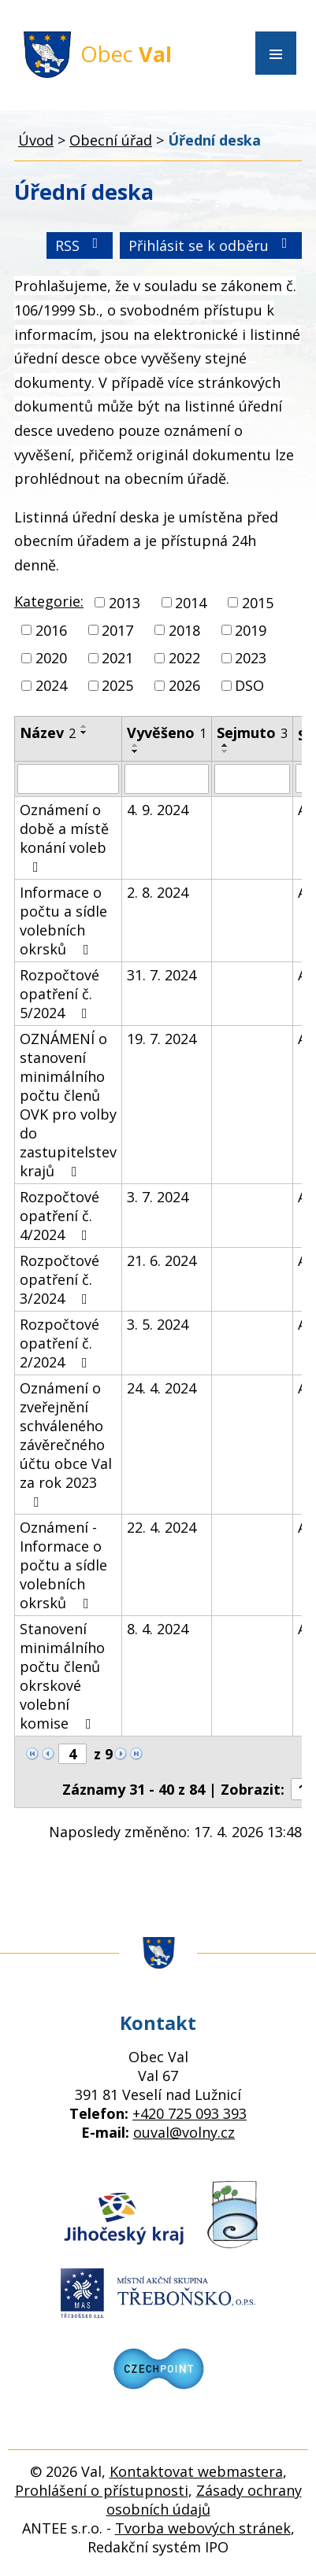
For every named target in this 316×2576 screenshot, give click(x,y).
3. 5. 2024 (157, 1324)
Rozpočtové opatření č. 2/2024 (59, 1343)
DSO (249, 685)
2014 (190, 602)
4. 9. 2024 (157, 809)
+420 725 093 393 (189, 2113)
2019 (250, 630)
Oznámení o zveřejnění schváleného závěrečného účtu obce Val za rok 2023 (66, 1443)
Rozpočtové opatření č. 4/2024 (59, 1215)
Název (48, 732)
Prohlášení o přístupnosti (101, 2490)
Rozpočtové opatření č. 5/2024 (59, 993)
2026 (184, 685)
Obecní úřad (110, 140)
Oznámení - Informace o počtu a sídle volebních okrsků (63, 1565)
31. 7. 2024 (161, 974)
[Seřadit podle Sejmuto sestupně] (225, 751)
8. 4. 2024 (157, 1628)
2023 (250, 657)
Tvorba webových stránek (203, 2528)
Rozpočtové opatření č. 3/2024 (59, 1279)
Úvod (36, 140)
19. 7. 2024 (161, 1038)
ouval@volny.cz (184, 2132)
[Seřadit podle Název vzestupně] (84, 726)
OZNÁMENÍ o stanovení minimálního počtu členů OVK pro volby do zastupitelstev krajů (68, 1104)
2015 (257, 602)
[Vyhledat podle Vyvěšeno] (167, 779)
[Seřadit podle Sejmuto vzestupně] (225, 745)
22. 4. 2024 (161, 1527)
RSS (80, 245)
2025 (117, 685)
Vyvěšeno (166, 732)
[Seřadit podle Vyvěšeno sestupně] (135, 751)
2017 (117, 630)
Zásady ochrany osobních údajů (204, 2500)
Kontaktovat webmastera (196, 2471)
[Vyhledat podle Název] (68, 779)
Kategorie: (49, 601)
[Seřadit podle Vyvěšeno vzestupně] (135, 745)
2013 (124, 602)
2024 (51, 685)
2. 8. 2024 (157, 892)
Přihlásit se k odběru (211, 245)
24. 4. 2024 (161, 1387)
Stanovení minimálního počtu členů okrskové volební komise (62, 1676)
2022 (184, 657)
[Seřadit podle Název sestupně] (84, 732)
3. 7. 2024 (157, 1196)
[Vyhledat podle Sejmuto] (252, 779)
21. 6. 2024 (161, 1260)
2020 (51, 657)
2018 (184, 630)
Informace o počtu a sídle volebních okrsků (63, 920)
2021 (117, 657)
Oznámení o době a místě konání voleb (64, 837)
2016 (51, 630)
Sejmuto (252, 732)
